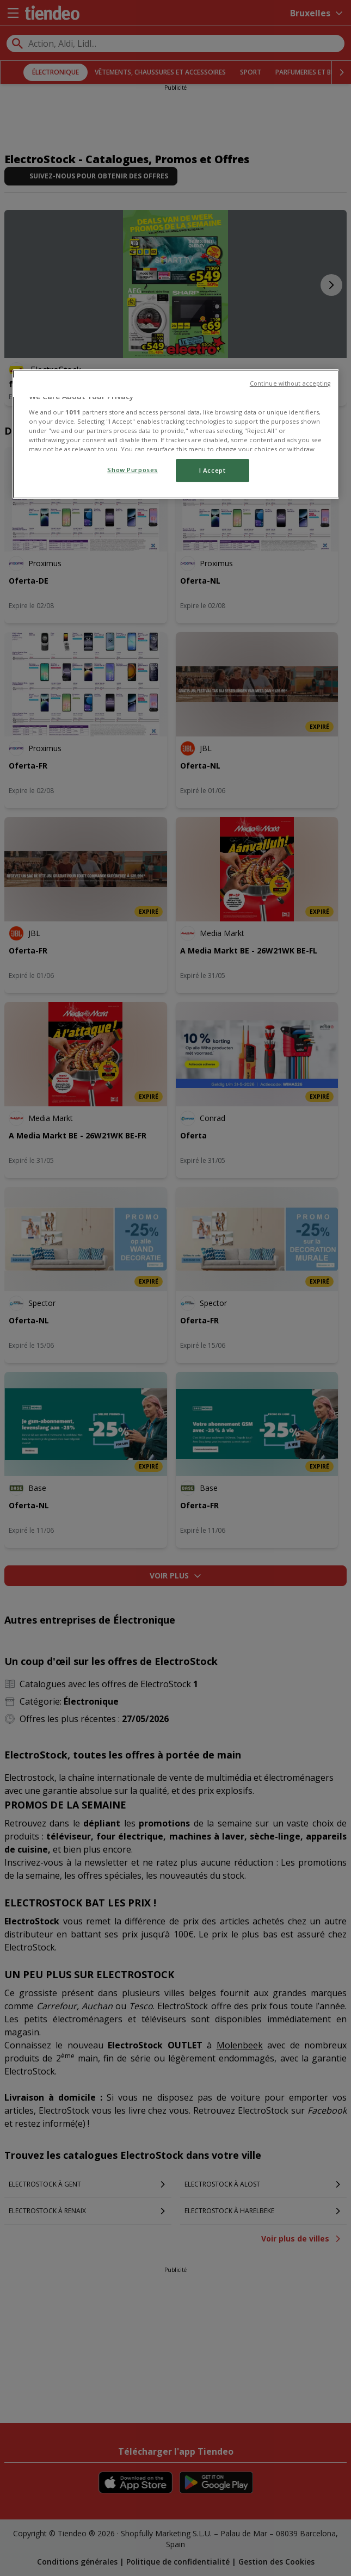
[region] (176, 434)
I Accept (212, 470)
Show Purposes (132, 470)
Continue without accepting (290, 383)
